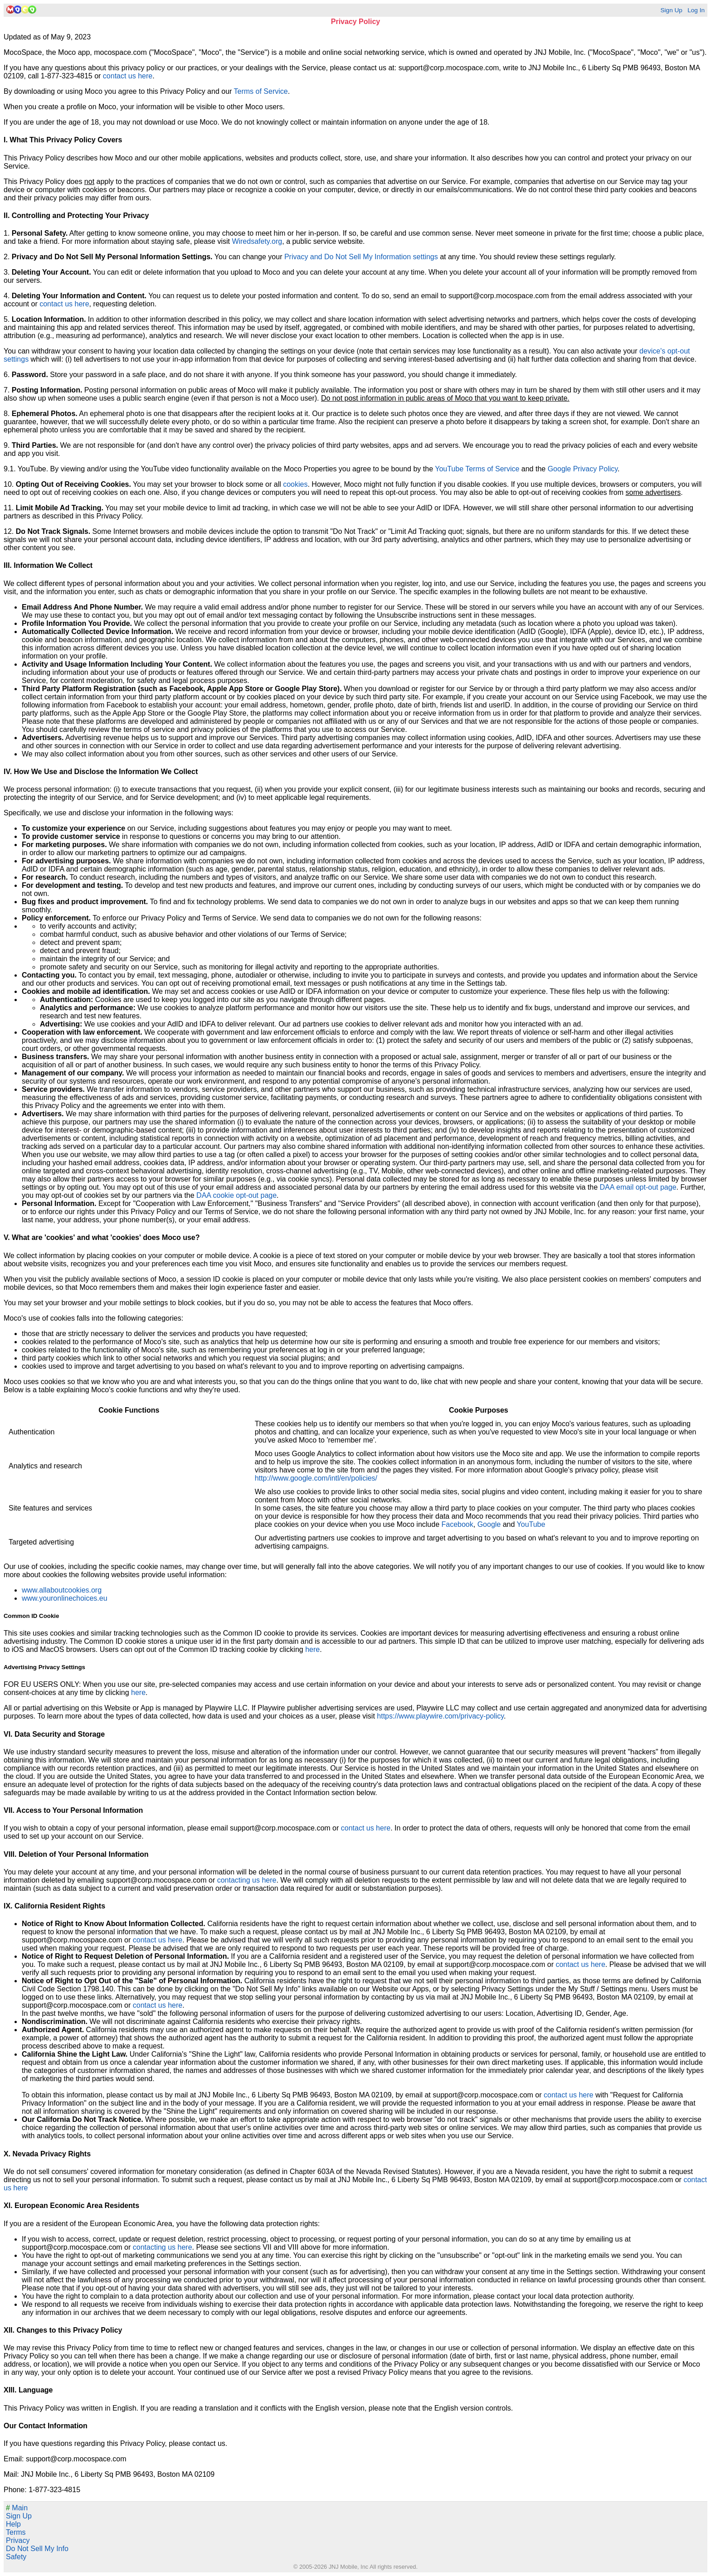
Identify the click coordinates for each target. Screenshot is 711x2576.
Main (17, 2508)
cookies (295, 484)
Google (489, 1524)
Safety (16, 2557)
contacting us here (247, 1880)
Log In (696, 10)
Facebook (457, 1524)
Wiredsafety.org (257, 241)
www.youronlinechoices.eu (64, 1598)
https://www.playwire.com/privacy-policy (440, 1716)
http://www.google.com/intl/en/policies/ (316, 1478)
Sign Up (671, 10)
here (312, 1649)
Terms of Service (261, 91)
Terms (16, 2532)
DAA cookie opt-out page (236, 1195)
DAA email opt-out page (638, 1187)
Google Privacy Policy (583, 469)
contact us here (127, 76)
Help (13, 2524)
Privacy (17, 2540)
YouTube (531, 1524)
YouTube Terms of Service (477, 469)
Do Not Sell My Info (37, 2548)
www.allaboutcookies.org (62, 1590)
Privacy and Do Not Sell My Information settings (361, 257)
